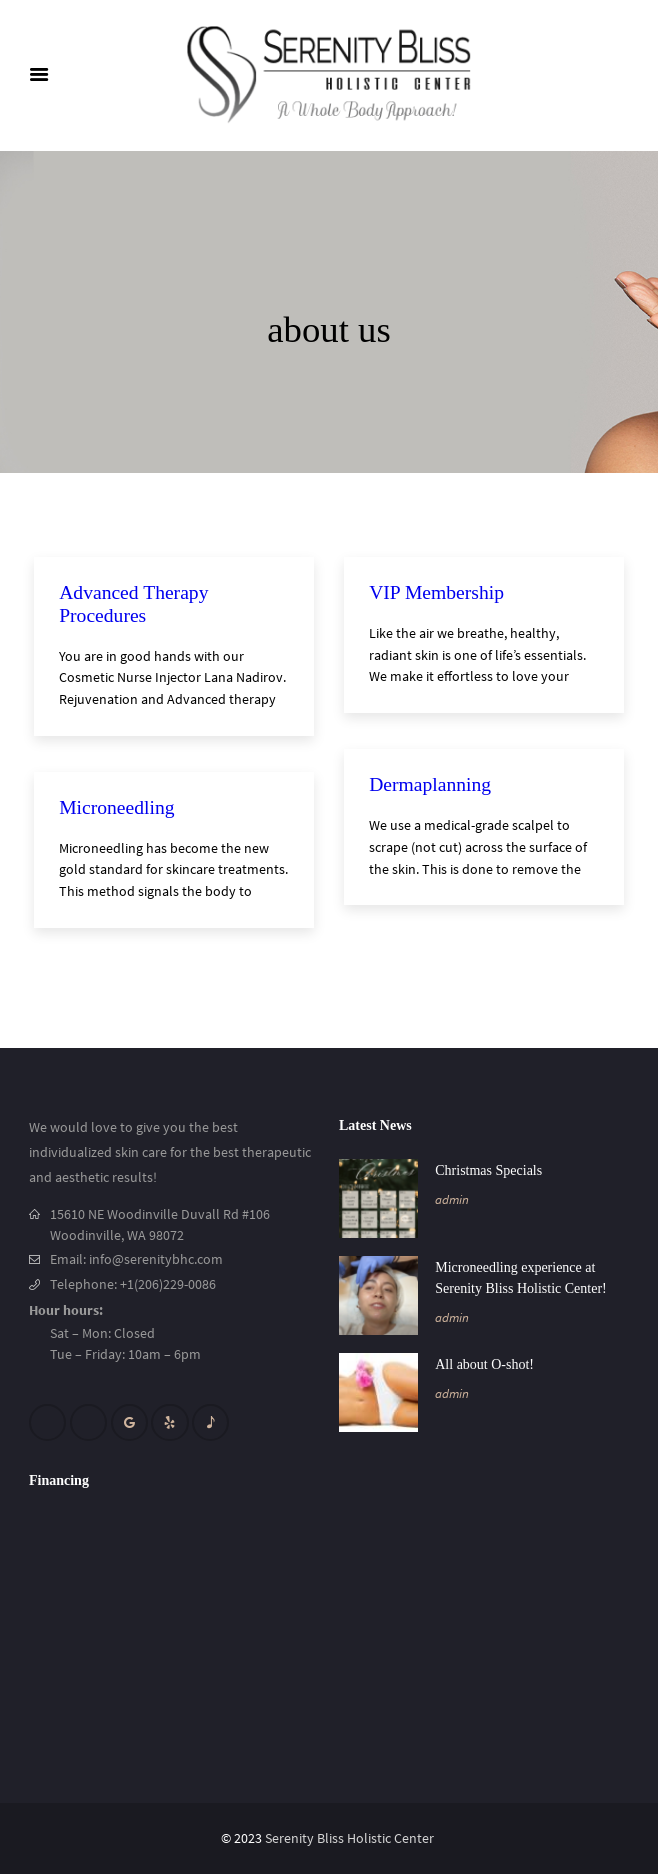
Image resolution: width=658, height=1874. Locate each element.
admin (452, 1199)
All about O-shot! (484, 1364)
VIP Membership (436, 592)
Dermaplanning (430, 784)
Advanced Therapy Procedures (136, 604)
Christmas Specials (488, 1170)
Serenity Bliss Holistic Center (351, 1838)
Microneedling (116, 807)
